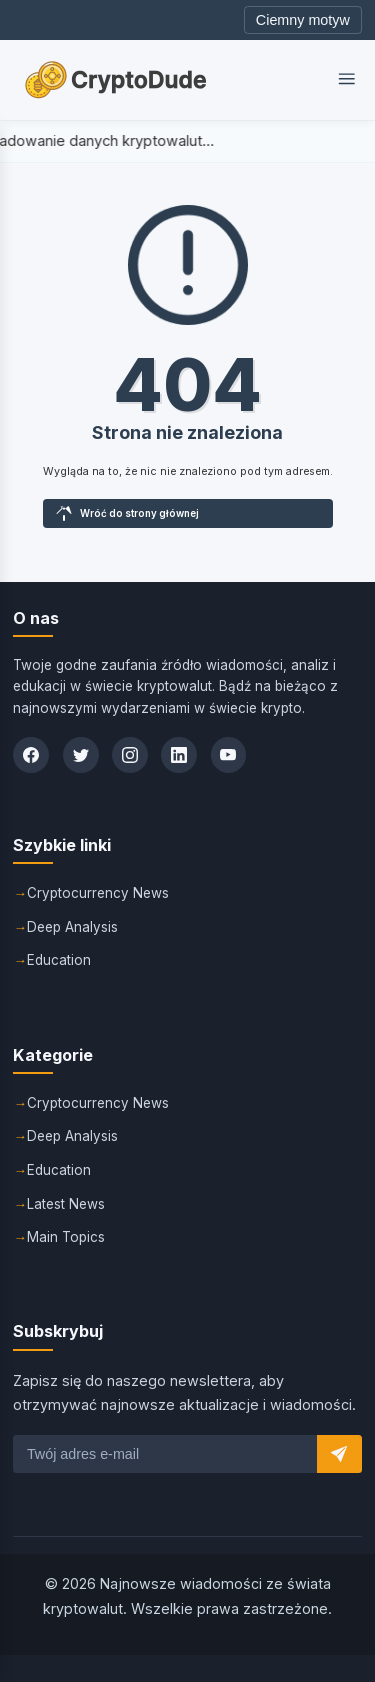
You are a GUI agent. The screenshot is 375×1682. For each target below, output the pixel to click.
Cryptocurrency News (98, 893)
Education (59, 960)
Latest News (66, 1204)
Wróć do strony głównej (127, 513)
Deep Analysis (72, 927)
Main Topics (66, 1237)
